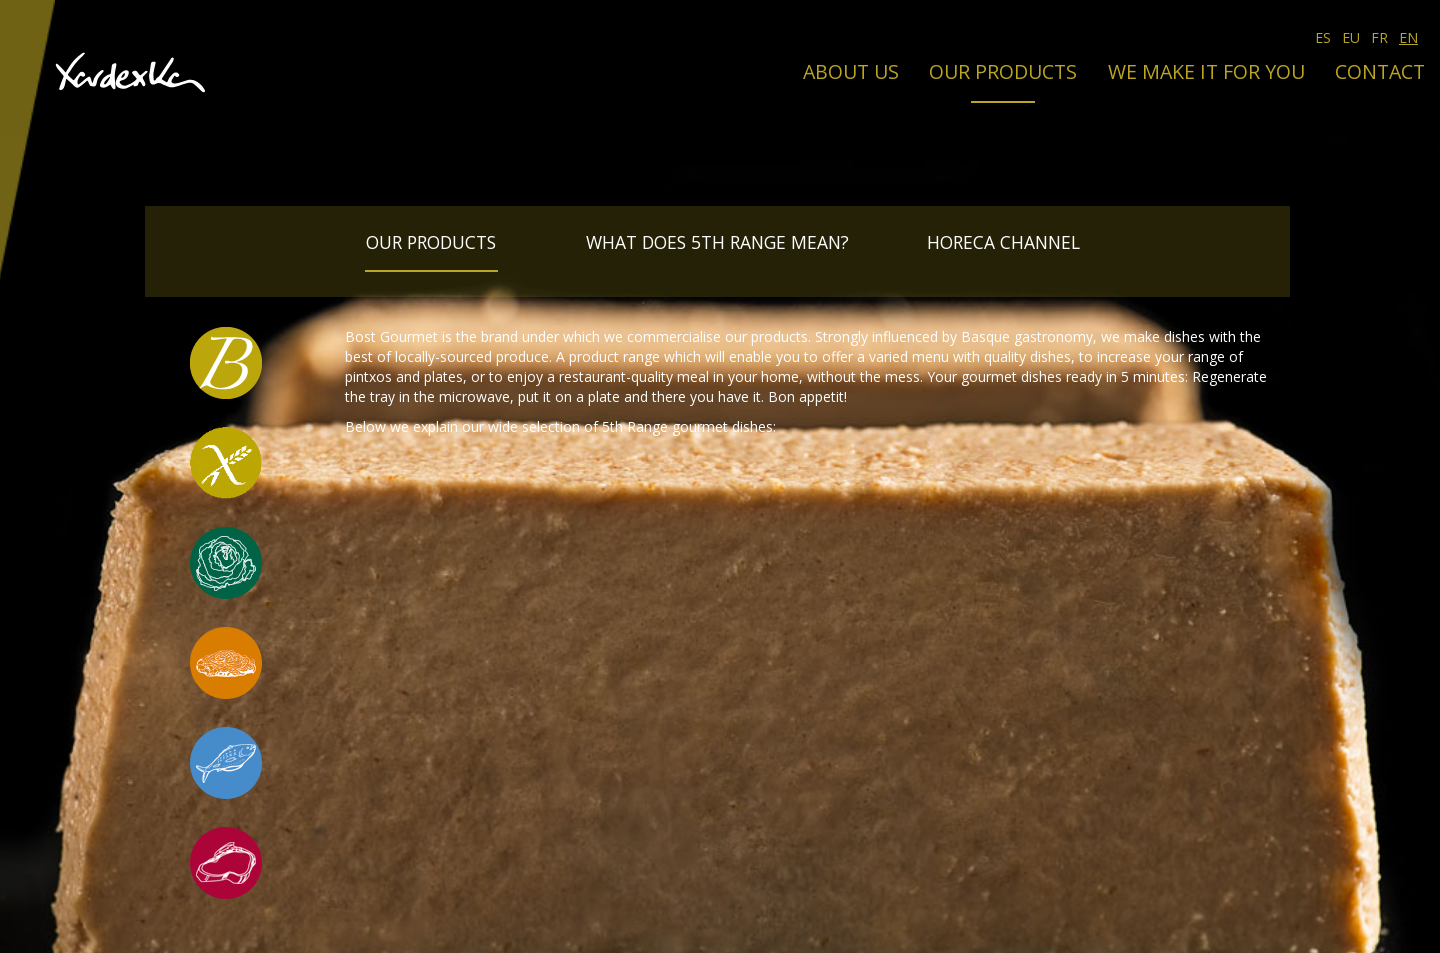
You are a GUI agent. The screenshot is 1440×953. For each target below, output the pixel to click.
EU (1351, 37)
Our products (1003, 71)
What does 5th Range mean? (717, 242)
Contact (1380, 71)
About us (851, 71)
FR (1379, 37)
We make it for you (1206, 71)
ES (1323, 37)
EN (1408, 37)
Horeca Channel (1003, 242)
